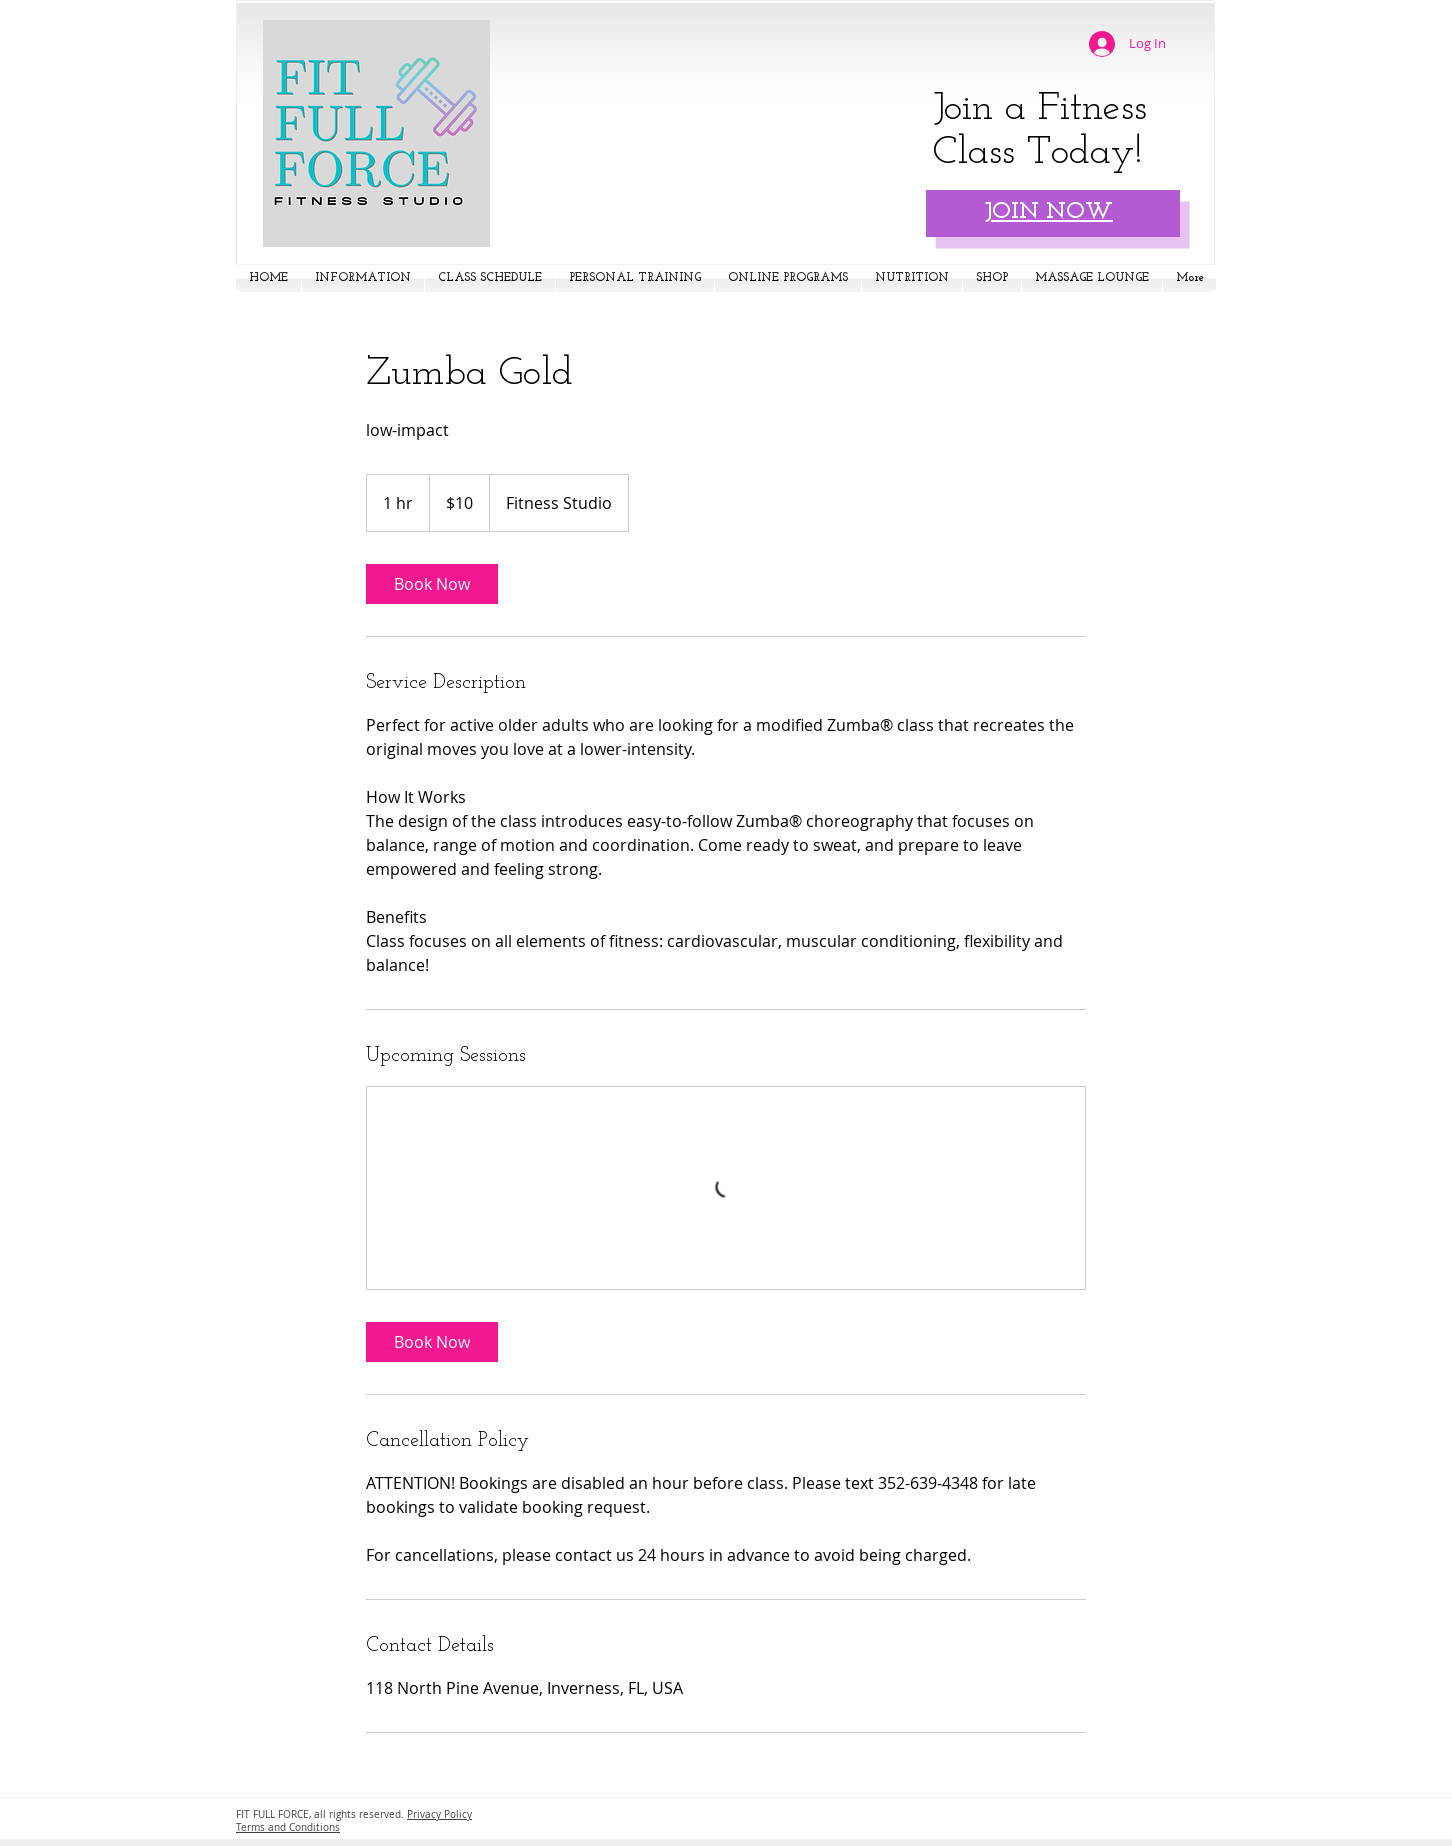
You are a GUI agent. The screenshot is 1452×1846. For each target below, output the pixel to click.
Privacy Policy (439, 1814)
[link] (432, 584)
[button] (363, 278)
